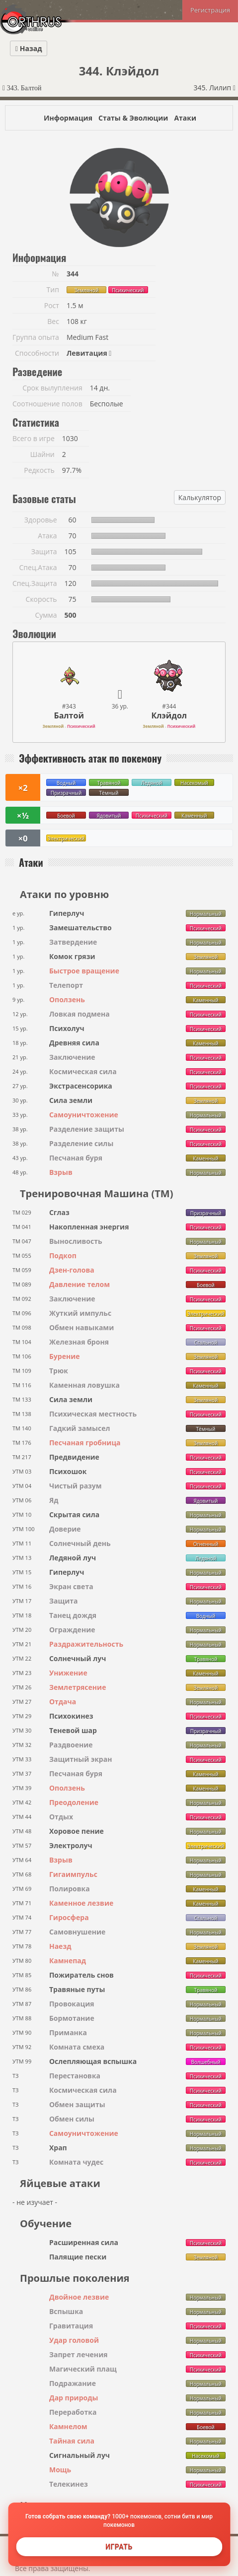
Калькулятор (199, 497)
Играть (119, 2547)
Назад (28, 48)
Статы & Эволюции (133, 118)
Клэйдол (169, 715)
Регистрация (210, 9)
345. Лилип (215, 87)
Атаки (185, 118)
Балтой (68, 715)
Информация (68, 118)
